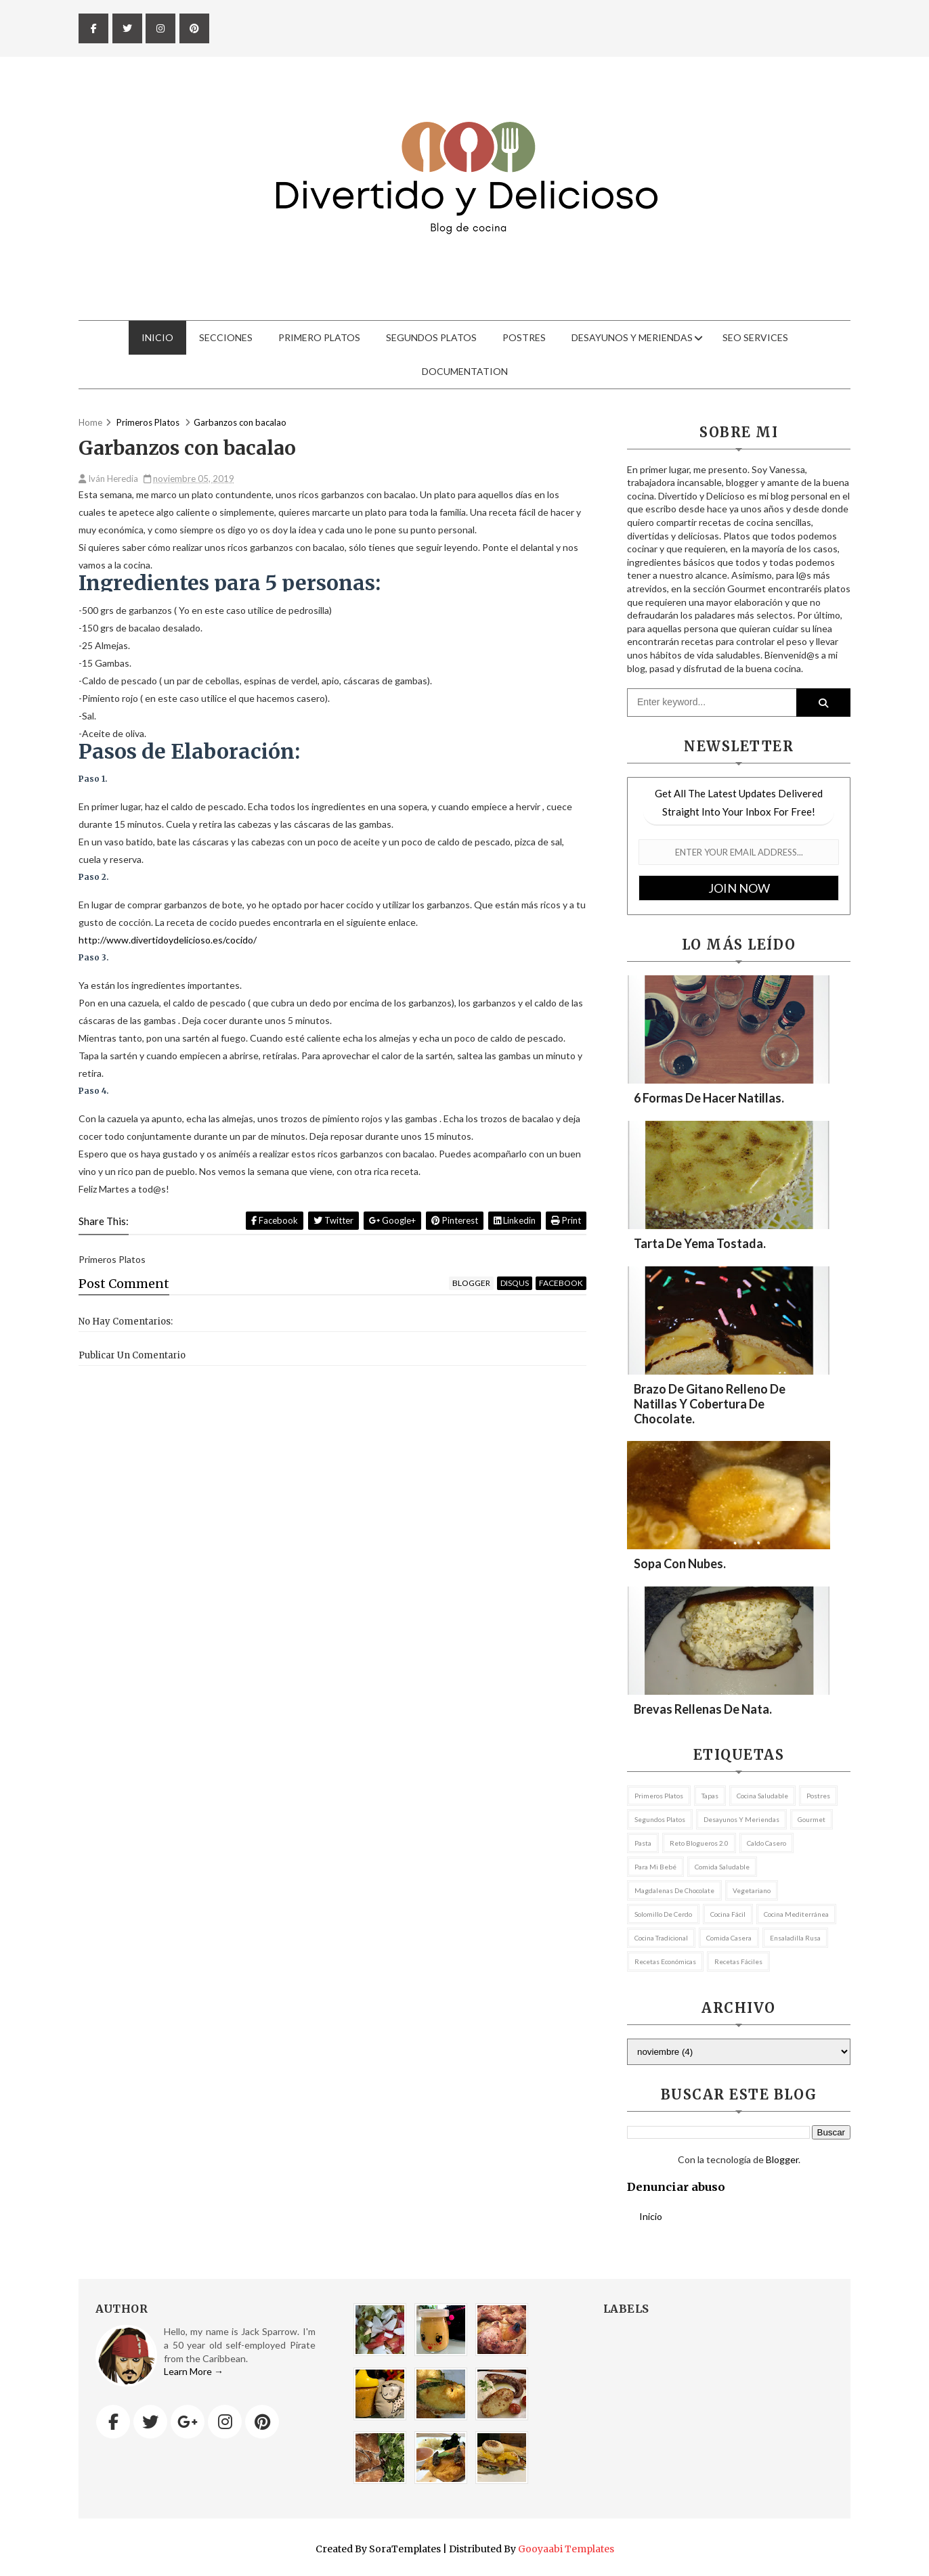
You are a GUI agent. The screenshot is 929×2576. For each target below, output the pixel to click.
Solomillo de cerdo (663, 1914)
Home (90, 422)
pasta (642, 1843)
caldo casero (766, 1843)
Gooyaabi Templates (566, 2549)
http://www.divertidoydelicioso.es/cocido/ (168, 940)
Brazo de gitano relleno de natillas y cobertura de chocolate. (709, 1403)
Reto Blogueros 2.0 (699, 1843)
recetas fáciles (738, 1961)
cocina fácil (728, 1914)
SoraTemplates (405, 2549)
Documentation (465, 371)
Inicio (157, 337)
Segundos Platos (431, 337)
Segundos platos (659, 1819)
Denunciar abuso (676, 2187)
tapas (709, 1796)
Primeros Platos (658, 1796)
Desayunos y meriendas (632, 337)
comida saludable (722, 1867)
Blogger (782, 2159)
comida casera (729, 1938)
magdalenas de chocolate (674, 1890)
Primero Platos (319, 337)
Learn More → (193, 2371)
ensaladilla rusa (795, 1938)
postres (818, 1796)
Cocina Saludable (762, 1796)
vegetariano (752, 1890)
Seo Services (755, 337)
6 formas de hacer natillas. (709, 1097)
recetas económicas (665, 1961)
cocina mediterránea (796, 1914)
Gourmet (811, 1819)
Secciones (226, 337)
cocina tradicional (661, 1938)
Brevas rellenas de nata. (703, 1709)
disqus (514, 1283)
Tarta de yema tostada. (700, 1243)
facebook (561, 1283)
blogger (471, 1283)
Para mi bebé (655, 1867)
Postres (524, 337)
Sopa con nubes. (680, 1563)
